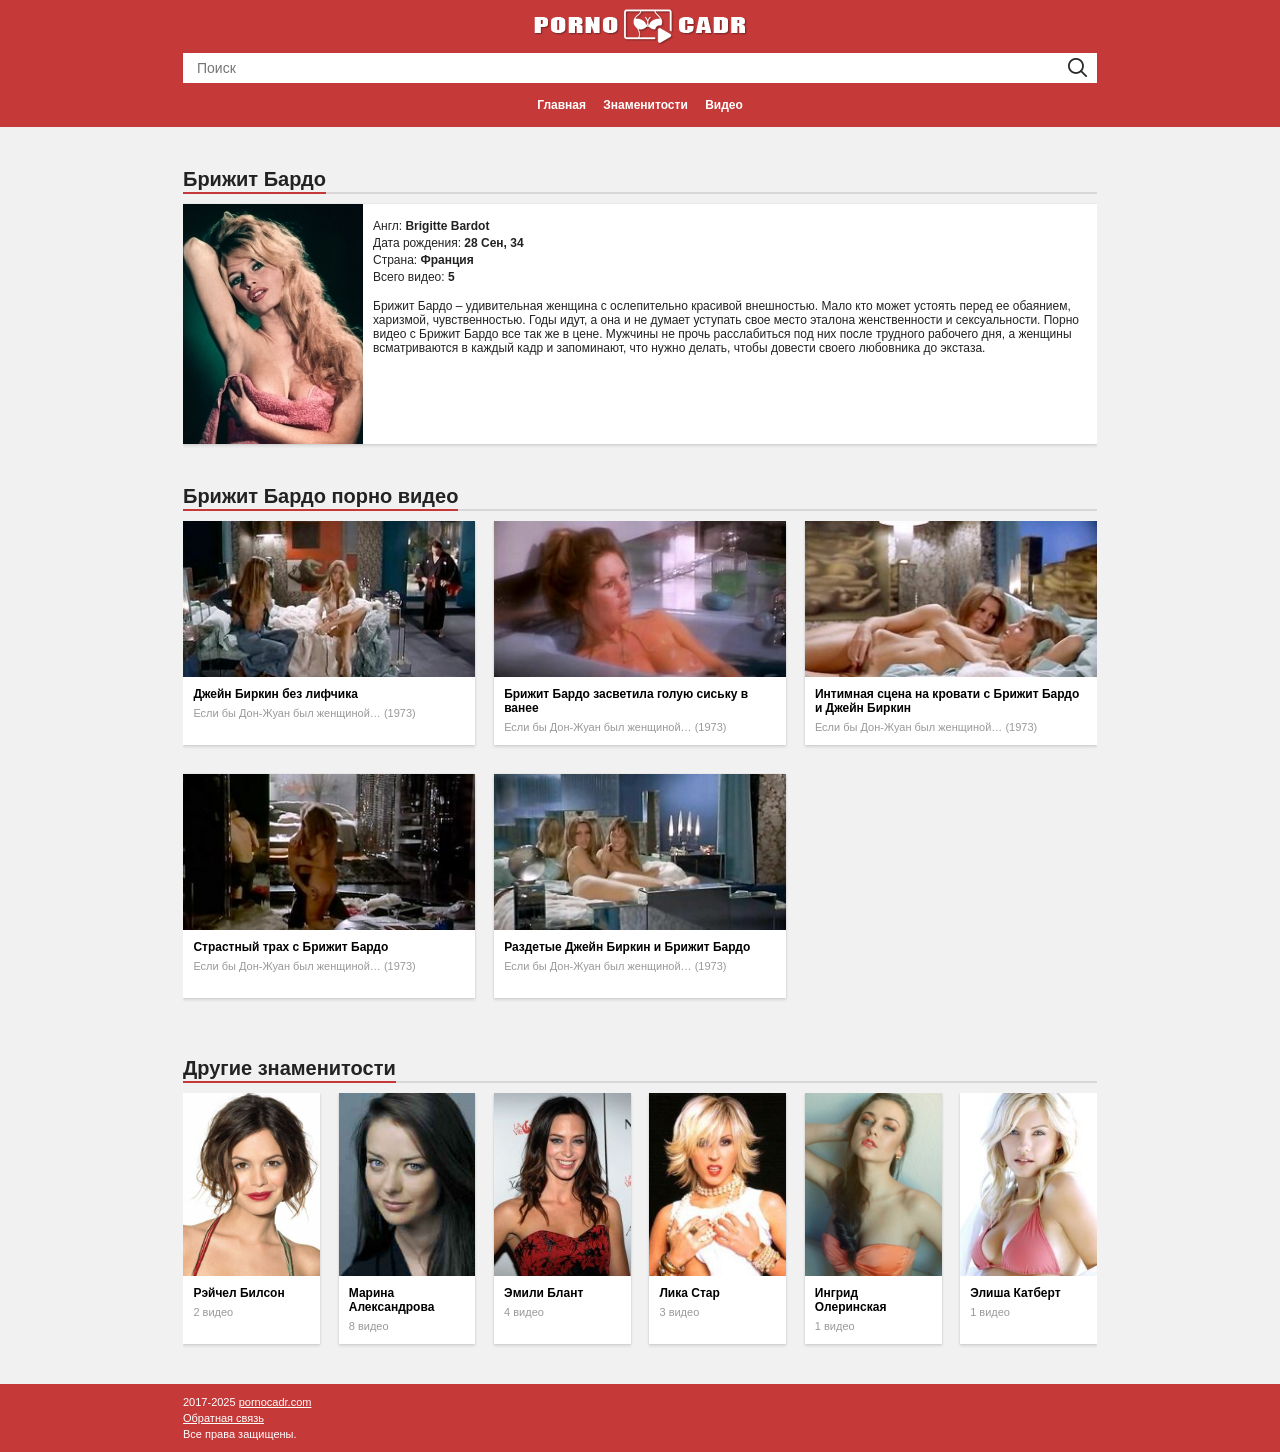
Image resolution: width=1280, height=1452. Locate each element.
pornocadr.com (275, 1402)
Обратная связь (223, 1418)
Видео (724, 105)
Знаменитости (645, 105)
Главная (561, 105)
